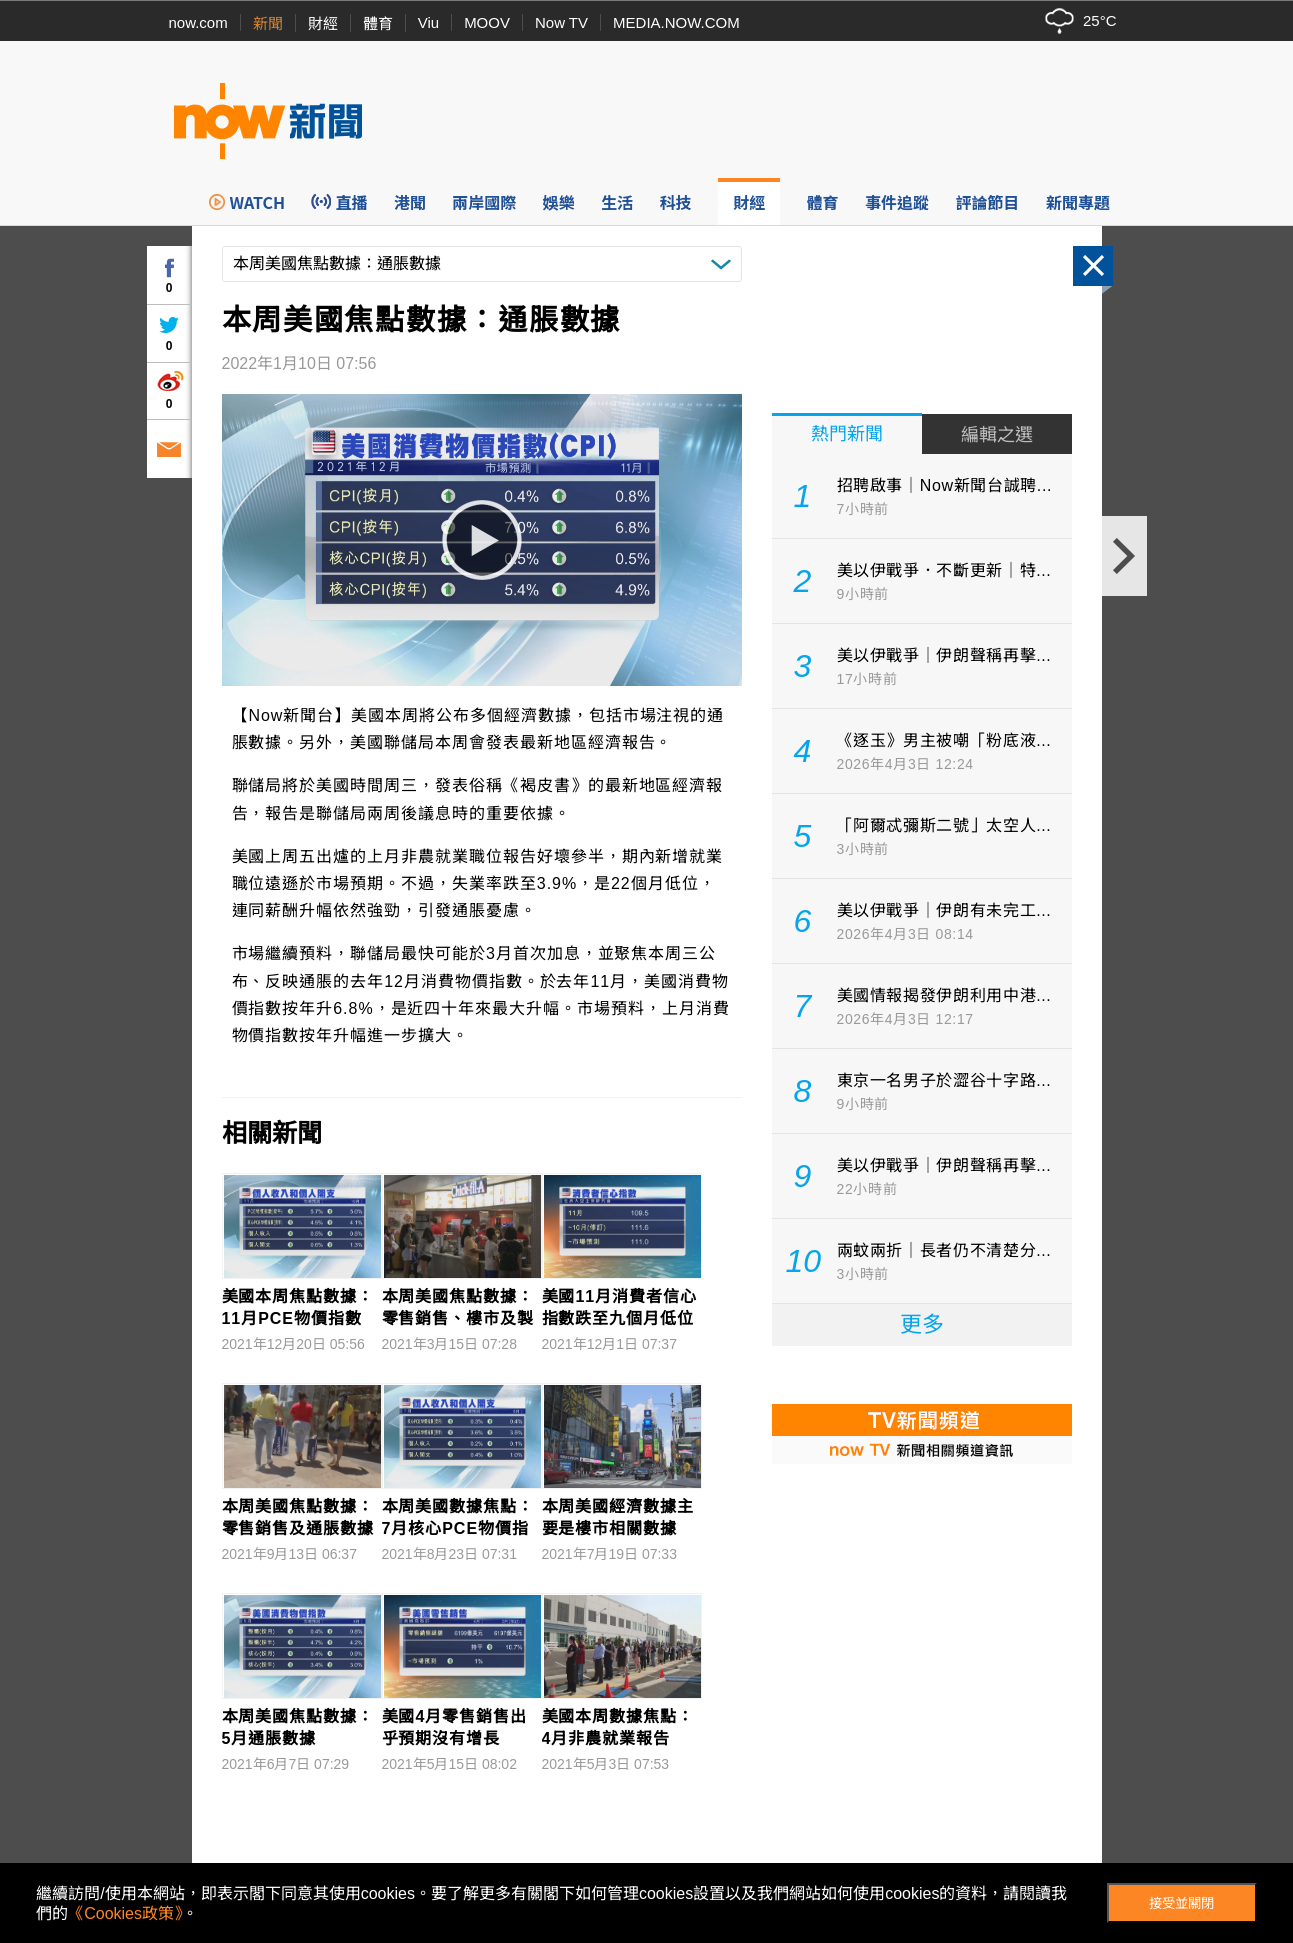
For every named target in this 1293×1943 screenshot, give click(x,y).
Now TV (561, 22)
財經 (323, 23)
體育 (378, 23)
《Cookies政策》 (125, 1913)
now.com (198, 22)
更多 (922, 1324)
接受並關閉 (1181, 1903)
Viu (428, 22)
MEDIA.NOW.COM (676, 22)
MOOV (487, 22)
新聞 (268, 23)
